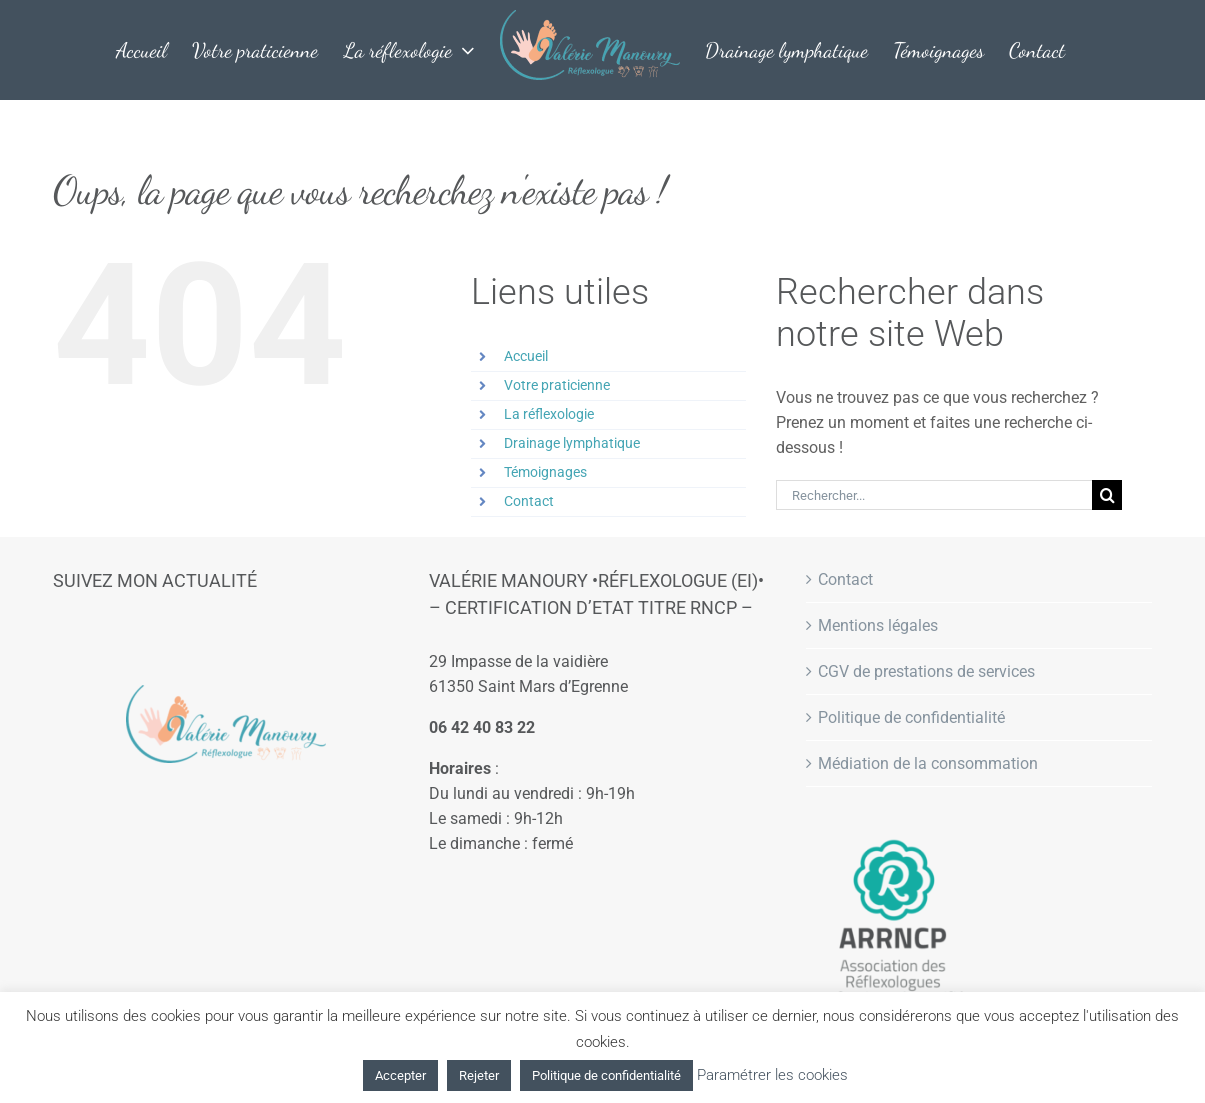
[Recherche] (1107, 495)
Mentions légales (878, 625)
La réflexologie (549, 414)
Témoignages (545, 472)
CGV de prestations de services (926, 671)
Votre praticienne (557, 385)
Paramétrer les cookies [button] (772, 1075)
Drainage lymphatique (572, 443)
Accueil (526, 356)
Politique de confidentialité (911, 717)
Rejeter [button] (479, 1075)
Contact (529, 501)
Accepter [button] (400, 1075)
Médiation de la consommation (928, 763)
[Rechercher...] (934, 495)
